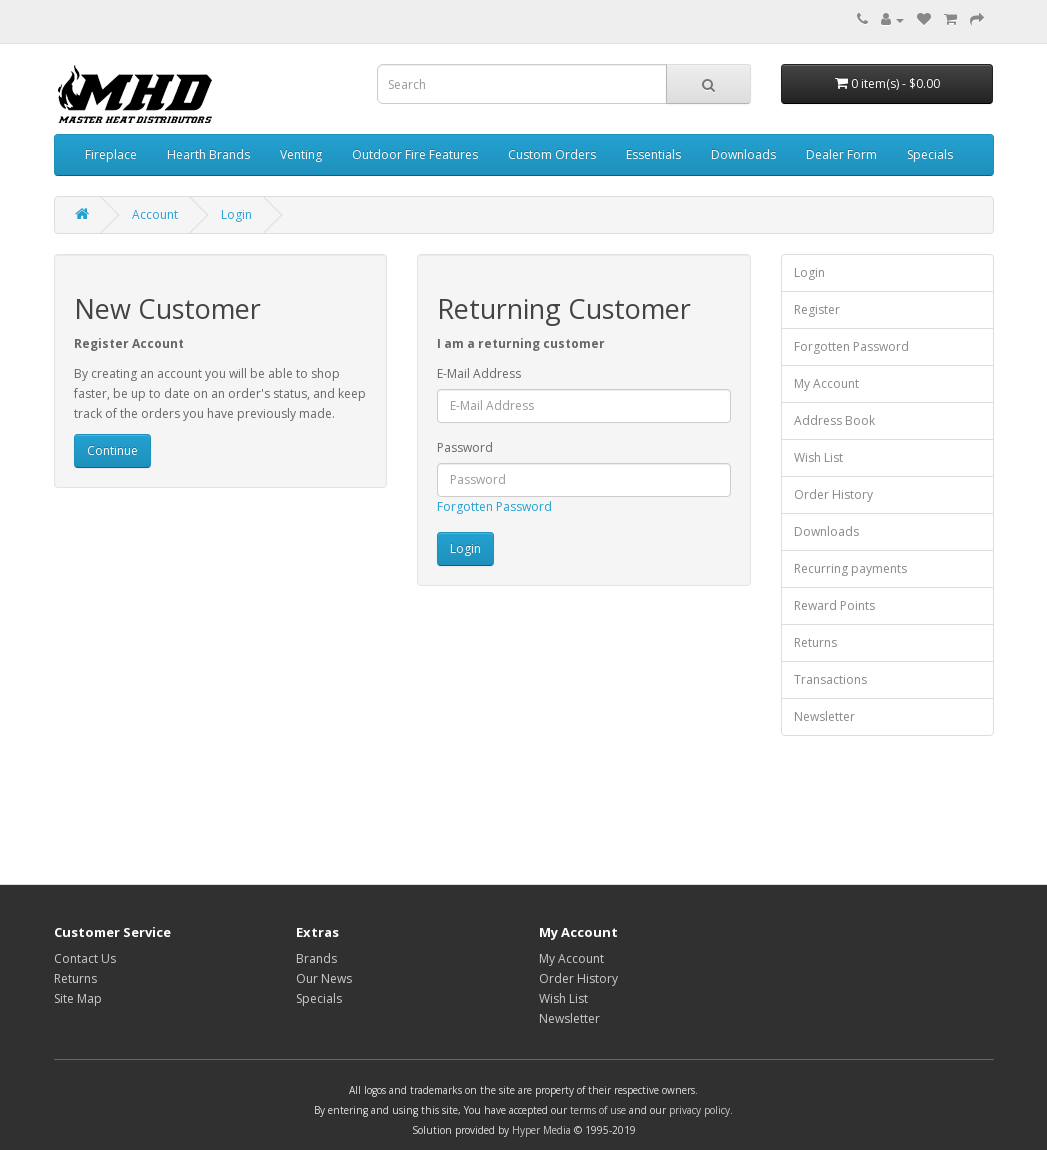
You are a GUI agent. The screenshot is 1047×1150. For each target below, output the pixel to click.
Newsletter (824, 716)
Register (817, 309)
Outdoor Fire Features (415, 154)
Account (155, 214)
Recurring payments (850, 568)
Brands (316, 958)
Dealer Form (841, 154)
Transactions (830, 679)
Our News (324, 978)
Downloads (743, 154)
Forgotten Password (494, 506)
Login (236, 214)
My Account (826, 383)
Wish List (818, 457)
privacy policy (699, 1110)
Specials (930, 154)
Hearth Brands (208, 154)
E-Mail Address (479, 373)
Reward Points (834, 605)
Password (465, 447)
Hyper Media (541, 1130)
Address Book (834, 420)
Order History (833, 494)
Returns (815, 642)
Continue (112, 450)
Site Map (78, 998)
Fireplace (111, 154)
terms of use (598, 1110)
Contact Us (85, 958)
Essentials (653, 154)
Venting (301, 154)
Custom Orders (552, 154)
